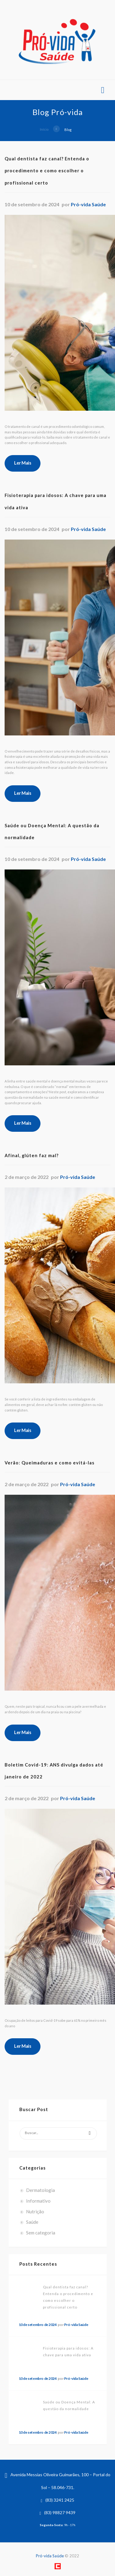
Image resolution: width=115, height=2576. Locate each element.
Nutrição (35, 2211)
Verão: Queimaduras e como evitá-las (49, 1462)
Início (44, 130)
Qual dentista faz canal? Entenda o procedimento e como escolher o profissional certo (47, 170)
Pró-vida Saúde (88, 204)
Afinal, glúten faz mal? (32, 1155)
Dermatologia (40, 2190)
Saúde (32, 2222)
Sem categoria (40, 2232)
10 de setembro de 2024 (38, 2324)
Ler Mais (22, 462)
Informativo (38, 2201)
